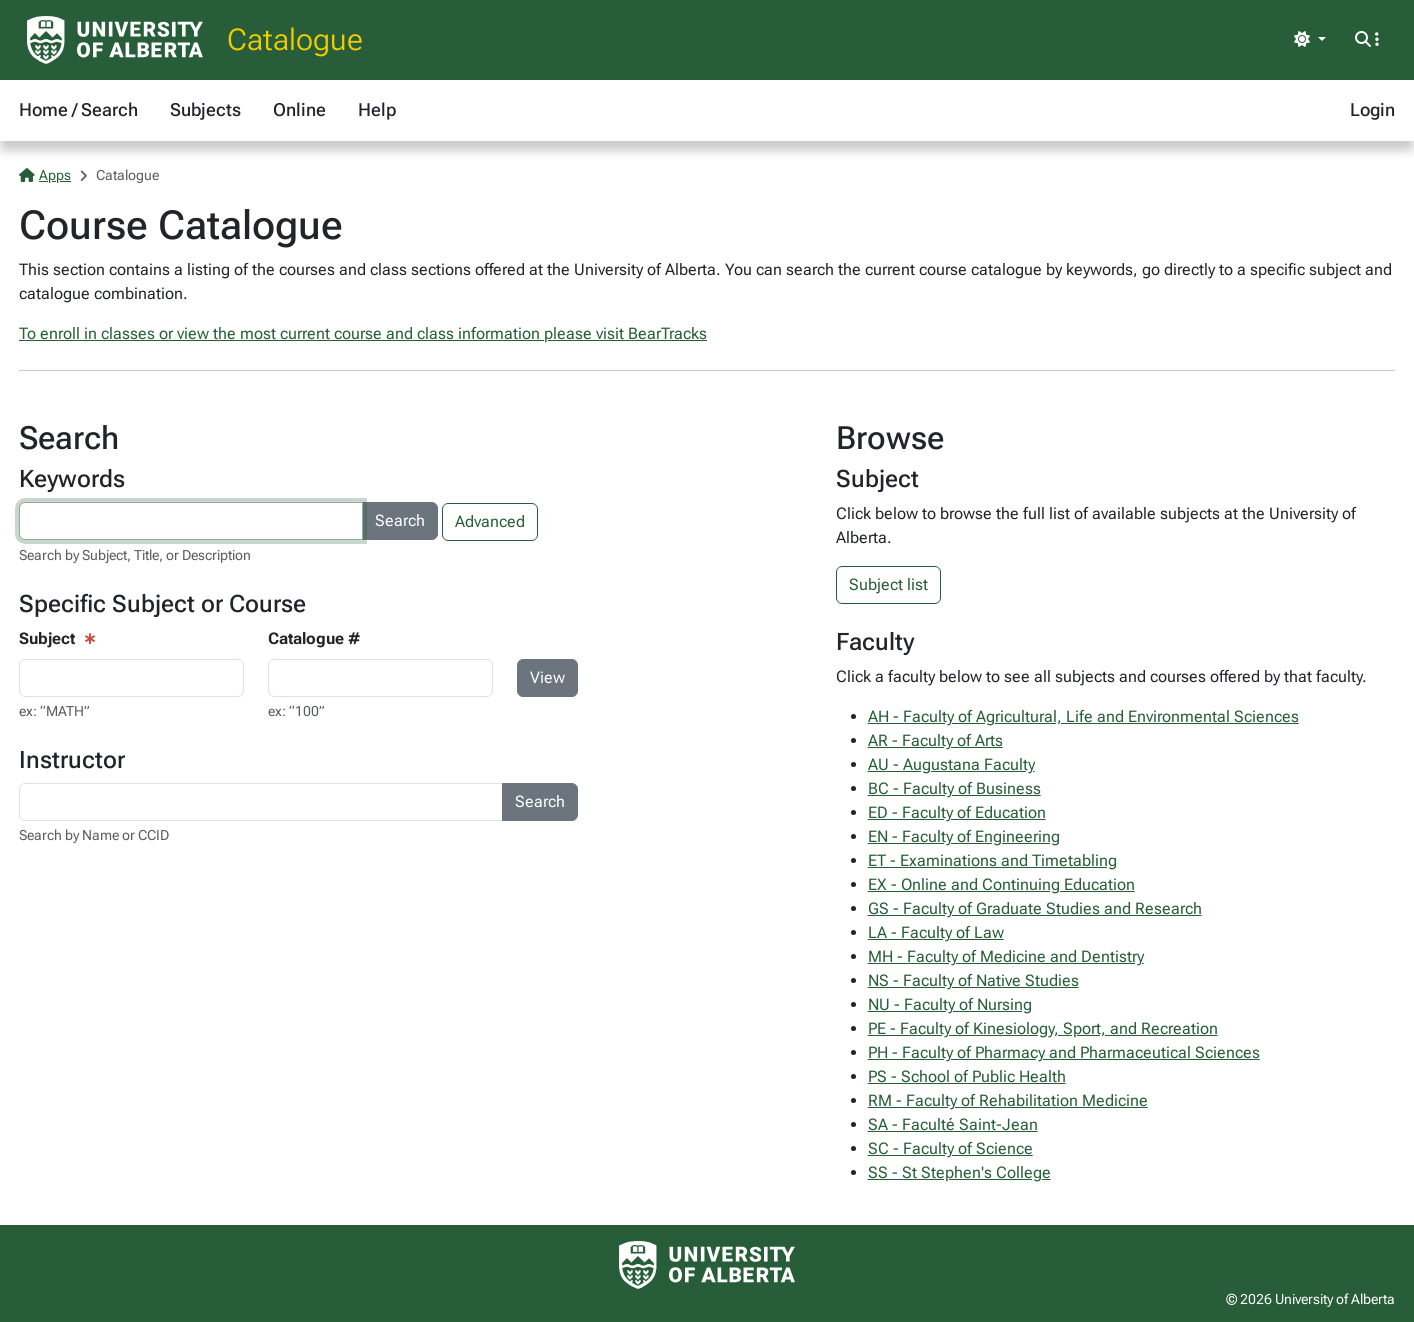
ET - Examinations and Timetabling (992, 860)
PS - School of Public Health (967, 1076)
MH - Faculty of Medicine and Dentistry (1006, 956)
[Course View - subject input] (131, 678)
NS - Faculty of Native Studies (973, 980)
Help (377, 109)
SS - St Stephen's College (959, 1172)
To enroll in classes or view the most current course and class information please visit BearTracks (363, 333)
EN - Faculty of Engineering (964, 836)
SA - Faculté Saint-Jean (953, 1124)
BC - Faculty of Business (954, 788)
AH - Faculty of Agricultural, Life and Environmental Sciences (1083, 716)
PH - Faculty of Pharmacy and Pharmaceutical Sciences (1064, 1052)
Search (400, 520)
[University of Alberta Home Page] (115, 40)
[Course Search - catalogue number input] (380, 678)
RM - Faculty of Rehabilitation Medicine (1008, 1100)
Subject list (888, 584)
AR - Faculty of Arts (935, 740)
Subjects (205, 109)
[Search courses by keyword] (191, 521)
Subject (47, 638)
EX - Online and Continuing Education (1001, 884)
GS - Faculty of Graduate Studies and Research (1035, 908)
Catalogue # (314, 638)
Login (1372, 109)
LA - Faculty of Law (936, 932)
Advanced (490, 521)
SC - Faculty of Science (950, 1148)
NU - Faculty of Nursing (950, 1004)
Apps (45, 175)
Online (299, 109)
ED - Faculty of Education (957, 812)
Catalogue (295, 39)
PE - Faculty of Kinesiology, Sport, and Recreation (1043, 1028)
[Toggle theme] (1310, 40)
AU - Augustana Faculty (951, 764)
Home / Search (78, 109)
